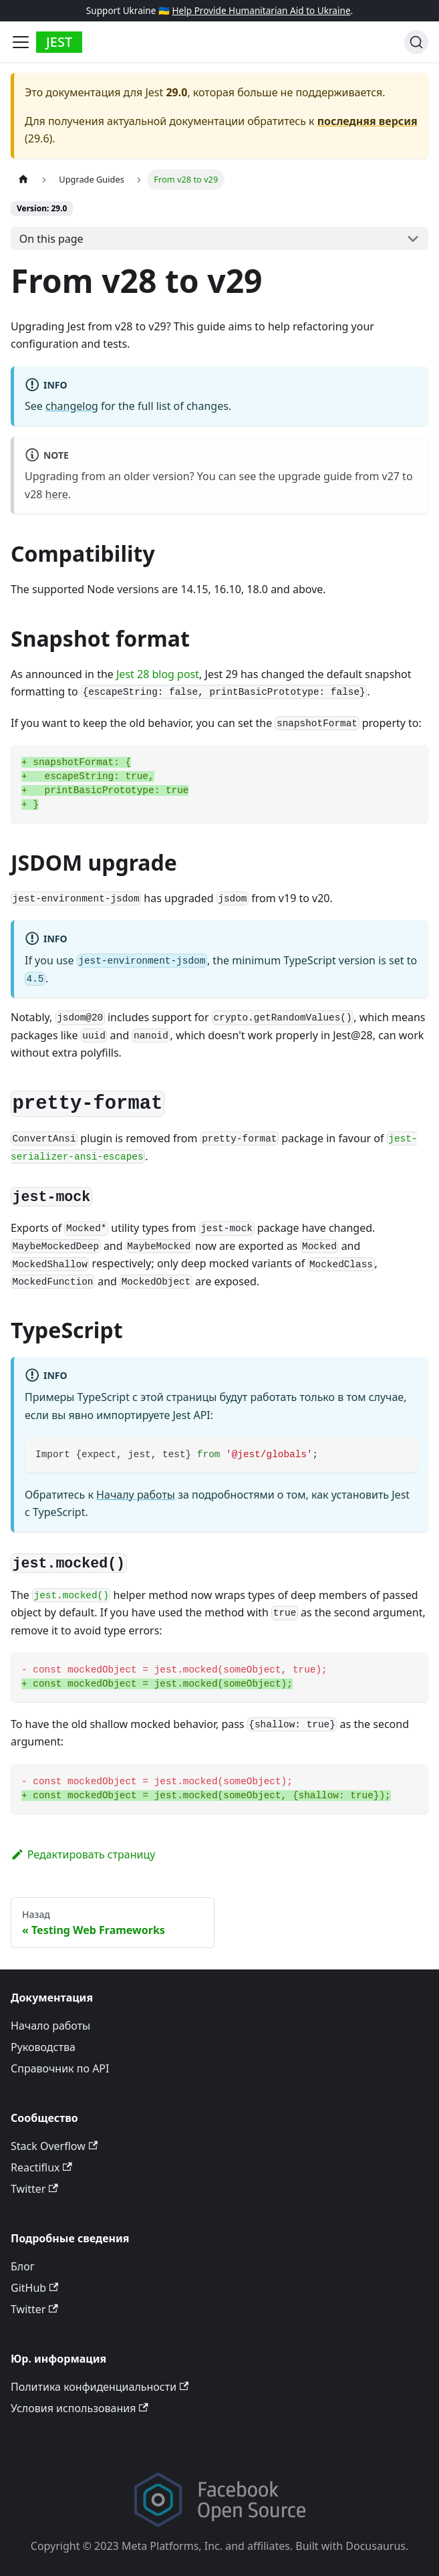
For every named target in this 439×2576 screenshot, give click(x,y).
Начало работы (50, 2025)
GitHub (34, 2287)
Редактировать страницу (83, 1854)
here (56, 494)
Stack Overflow (54, 2146)
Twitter (34, 2188)
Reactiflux (41, 2167)
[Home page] (23, 179)
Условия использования (79, 2408)
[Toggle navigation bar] (21, 42)
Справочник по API (60, 2068)
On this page (51, 238)
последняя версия (367, 121)
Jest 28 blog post (157, 674)
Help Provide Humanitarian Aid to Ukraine (261, 10)
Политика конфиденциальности (99, 2386)
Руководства (43, 2047)
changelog (71, 406)
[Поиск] (416, 42)
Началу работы (135, 1494)
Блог (23, 2266)
